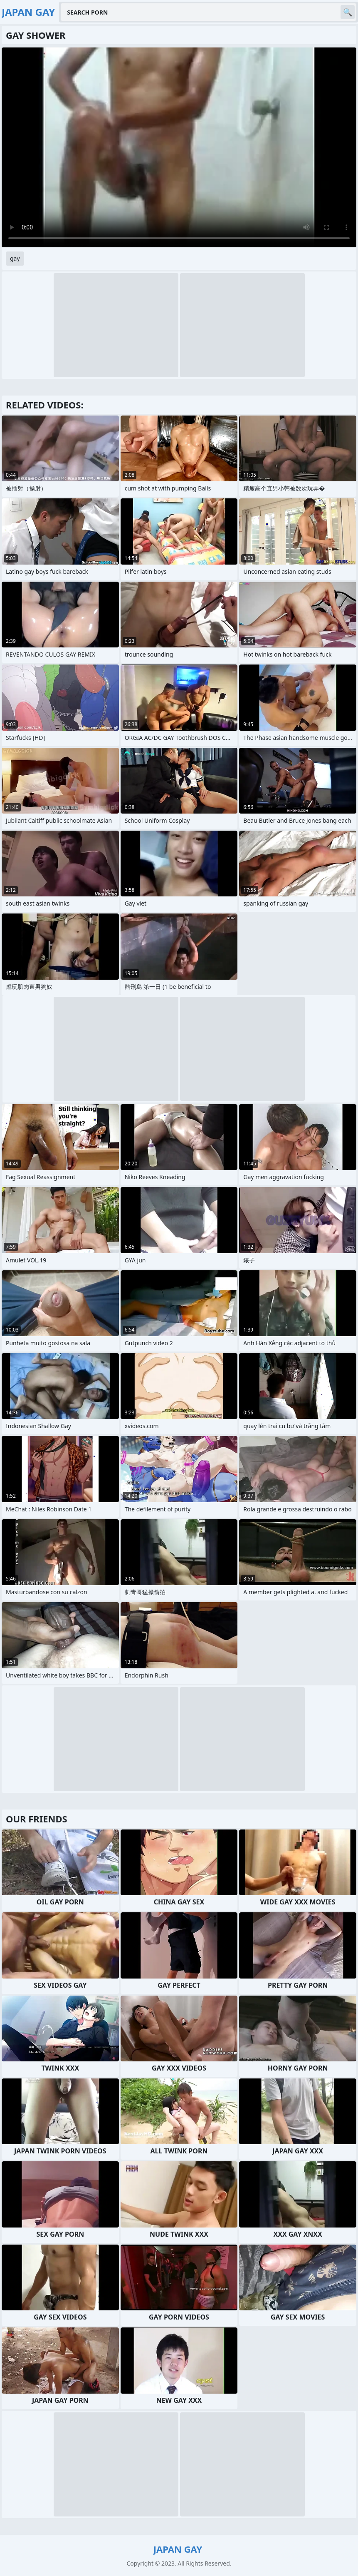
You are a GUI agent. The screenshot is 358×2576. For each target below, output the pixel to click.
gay (15, 258)
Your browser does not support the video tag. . (179, 147)
